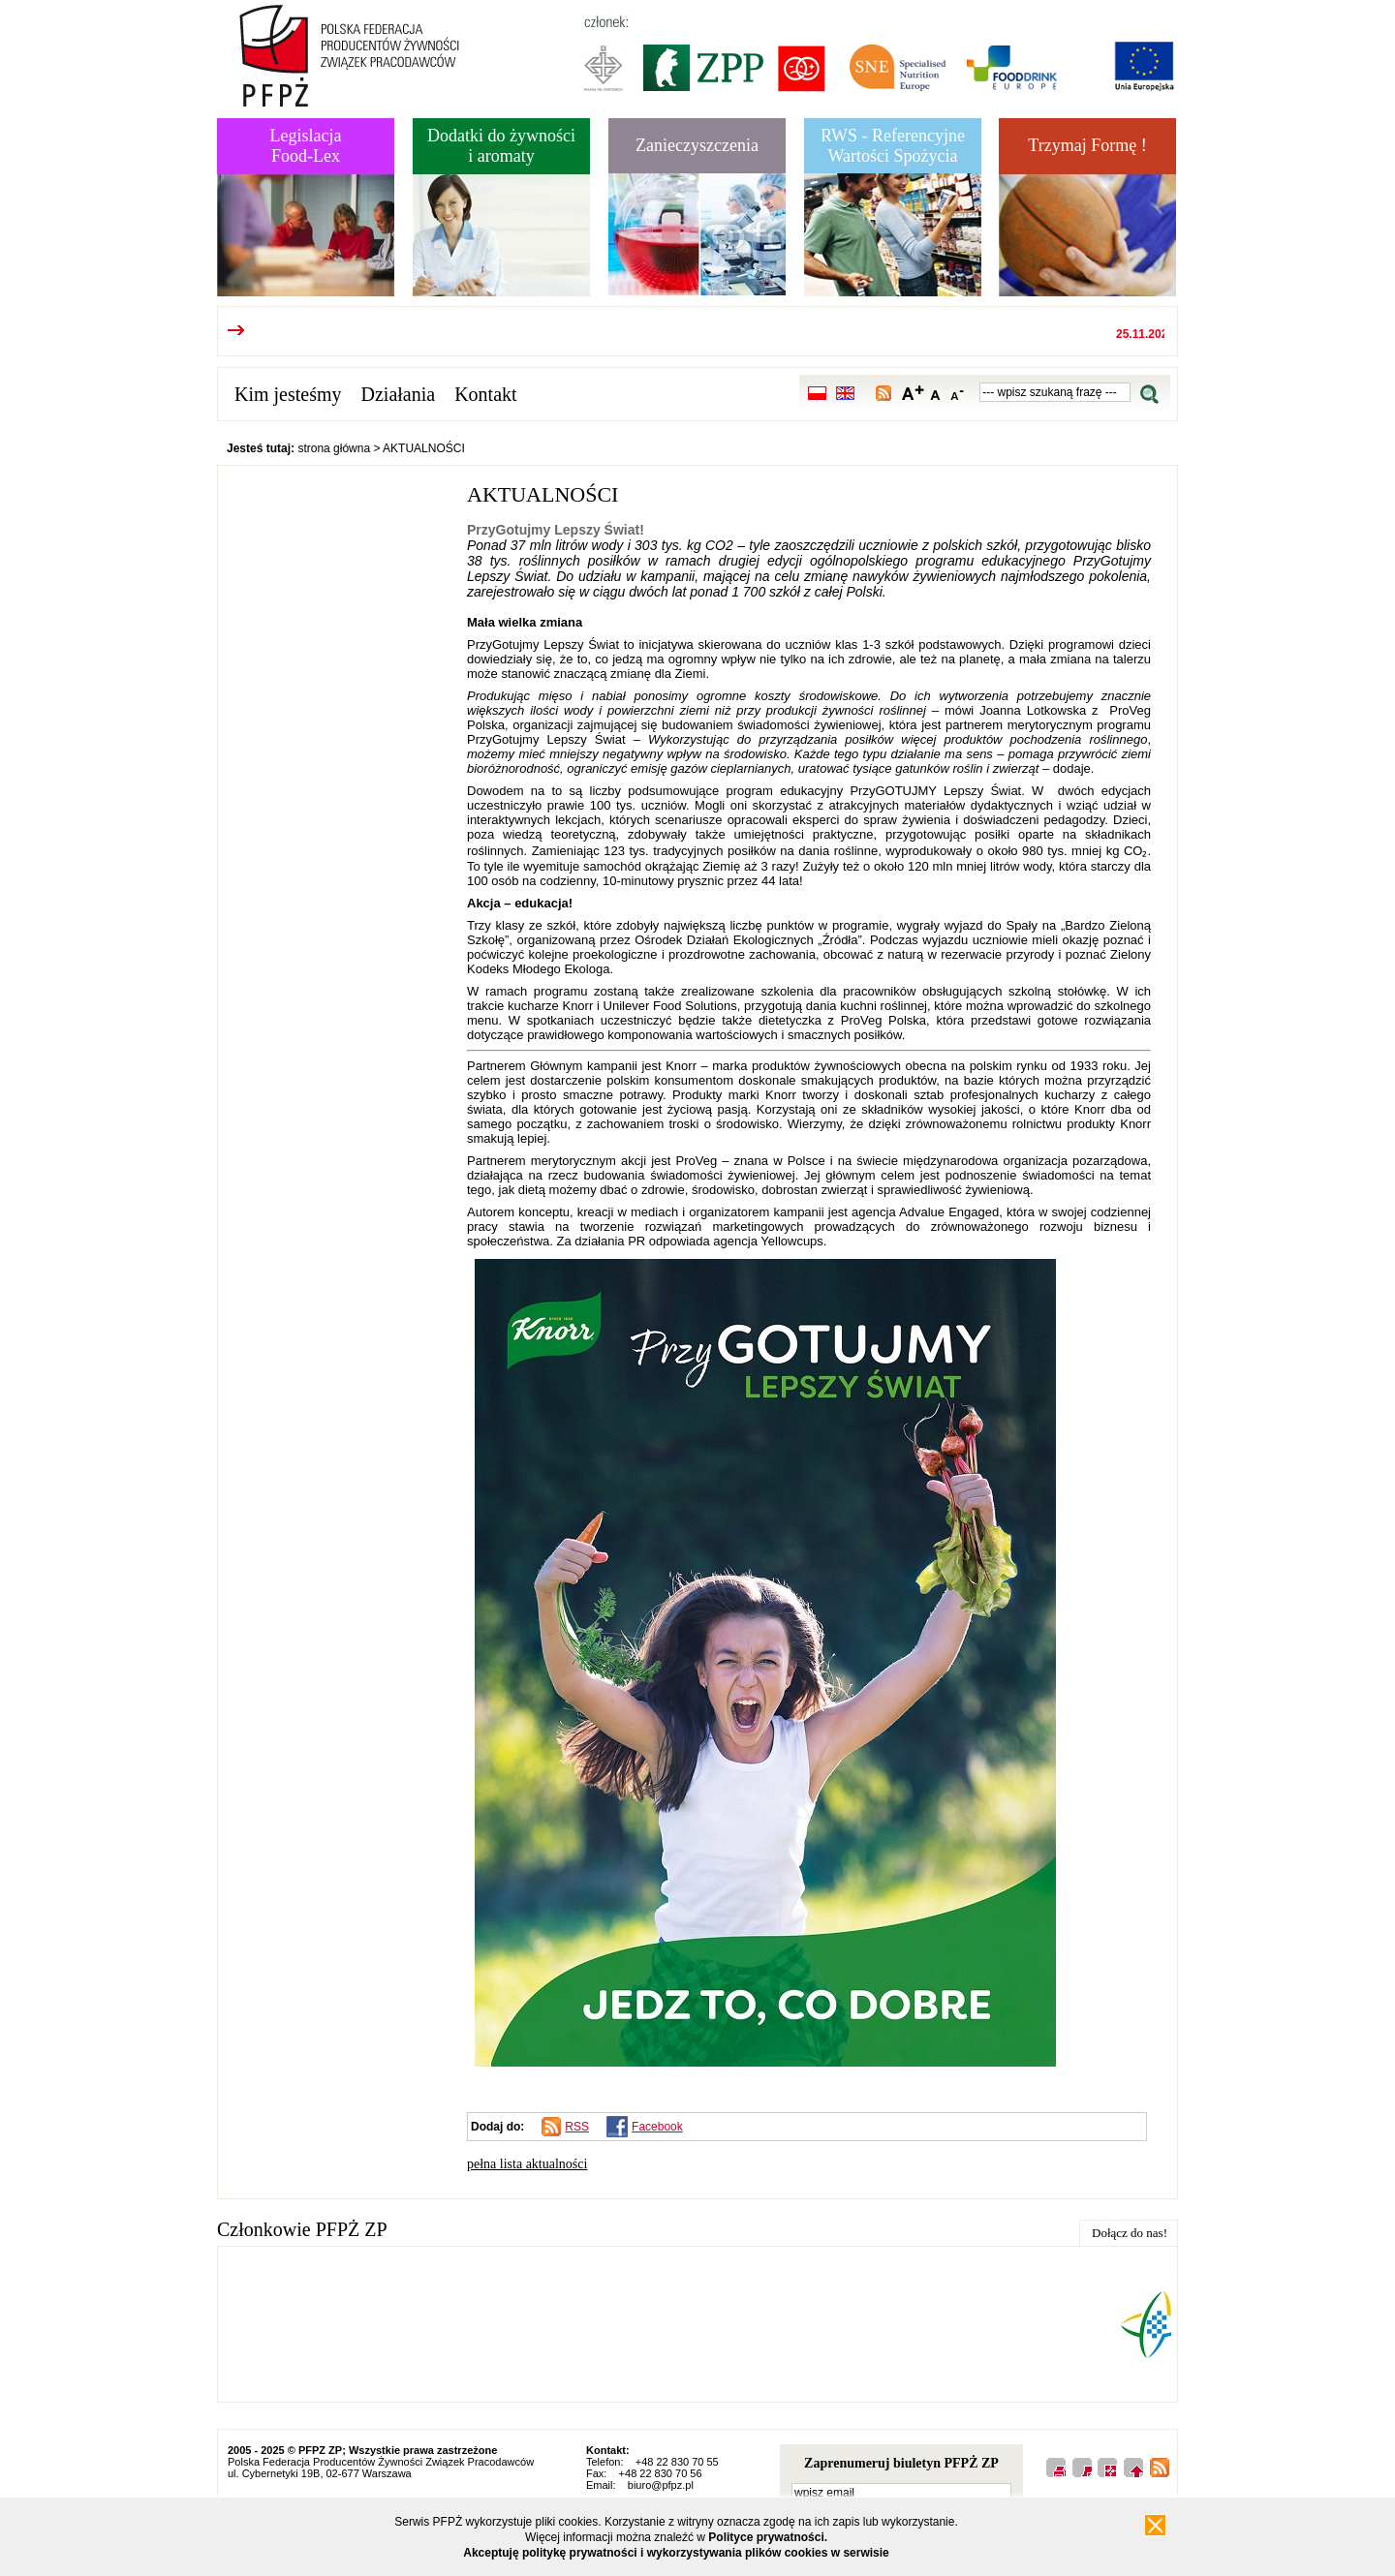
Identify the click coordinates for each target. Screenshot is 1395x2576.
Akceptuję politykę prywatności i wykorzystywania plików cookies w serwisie (676, 2553)
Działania (398, 394)
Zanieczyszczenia (697, 145)
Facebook (657, 2126)
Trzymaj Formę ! (1087, 145)
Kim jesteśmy (288, 394)
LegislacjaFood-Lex (306, 146)
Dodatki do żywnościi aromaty (501, 146)
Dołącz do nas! (1129, 2232)
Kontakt (485, 394)
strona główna (333, 448)
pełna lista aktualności (527, 2164)
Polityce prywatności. (767, 2537)
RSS (577, 2126)
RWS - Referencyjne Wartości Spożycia (893, 146)
